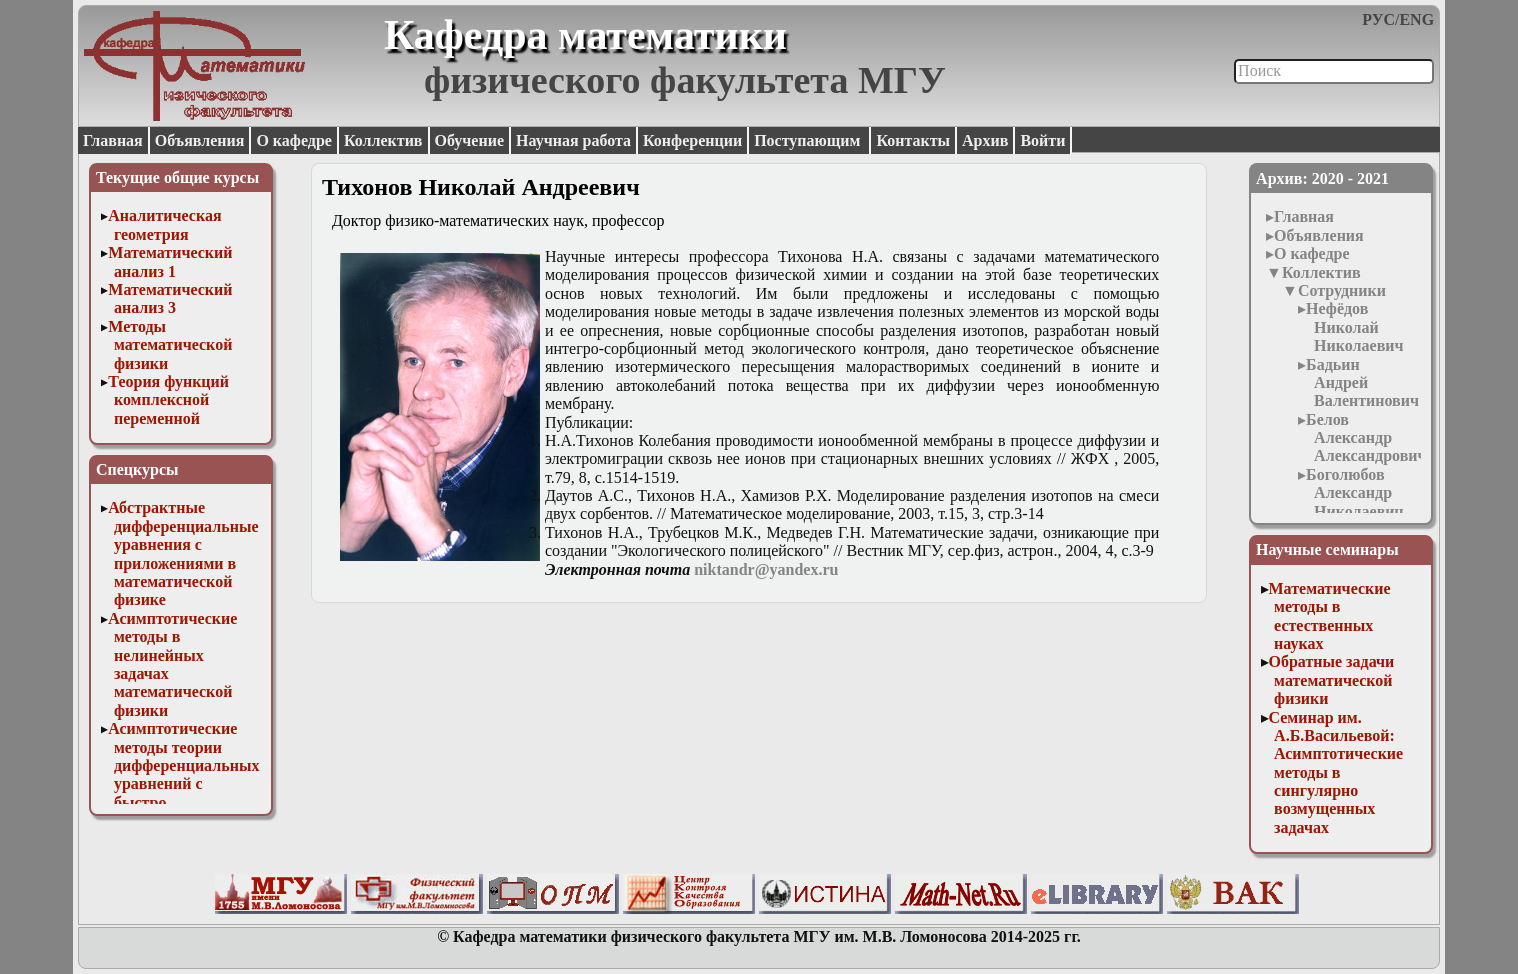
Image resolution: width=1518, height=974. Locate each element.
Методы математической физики (170, 345)
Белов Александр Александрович (1366, 438)
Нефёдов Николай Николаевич (1354, 327)
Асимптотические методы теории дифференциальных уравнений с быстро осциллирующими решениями (183, 783)
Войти (1042, 140)
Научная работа (573, 140)
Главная (113, 140)
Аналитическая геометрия (164, 224)
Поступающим (809, 140)
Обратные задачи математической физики (1332, 680)
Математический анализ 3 (170, 298)
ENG (1416, 19)
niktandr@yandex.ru (766, 569)
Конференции (692, 140)
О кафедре (293, 140)
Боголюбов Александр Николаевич (1354, 493)
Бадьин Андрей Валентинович (1362, 383)
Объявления (200, 140)
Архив (985, 140)
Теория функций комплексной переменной (168, 400)
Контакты (913, 140)
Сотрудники (1342, 290)
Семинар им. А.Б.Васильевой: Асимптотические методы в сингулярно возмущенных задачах (1336, 772)
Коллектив (383, 140)
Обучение (470, 140)
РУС (1378, 19)
